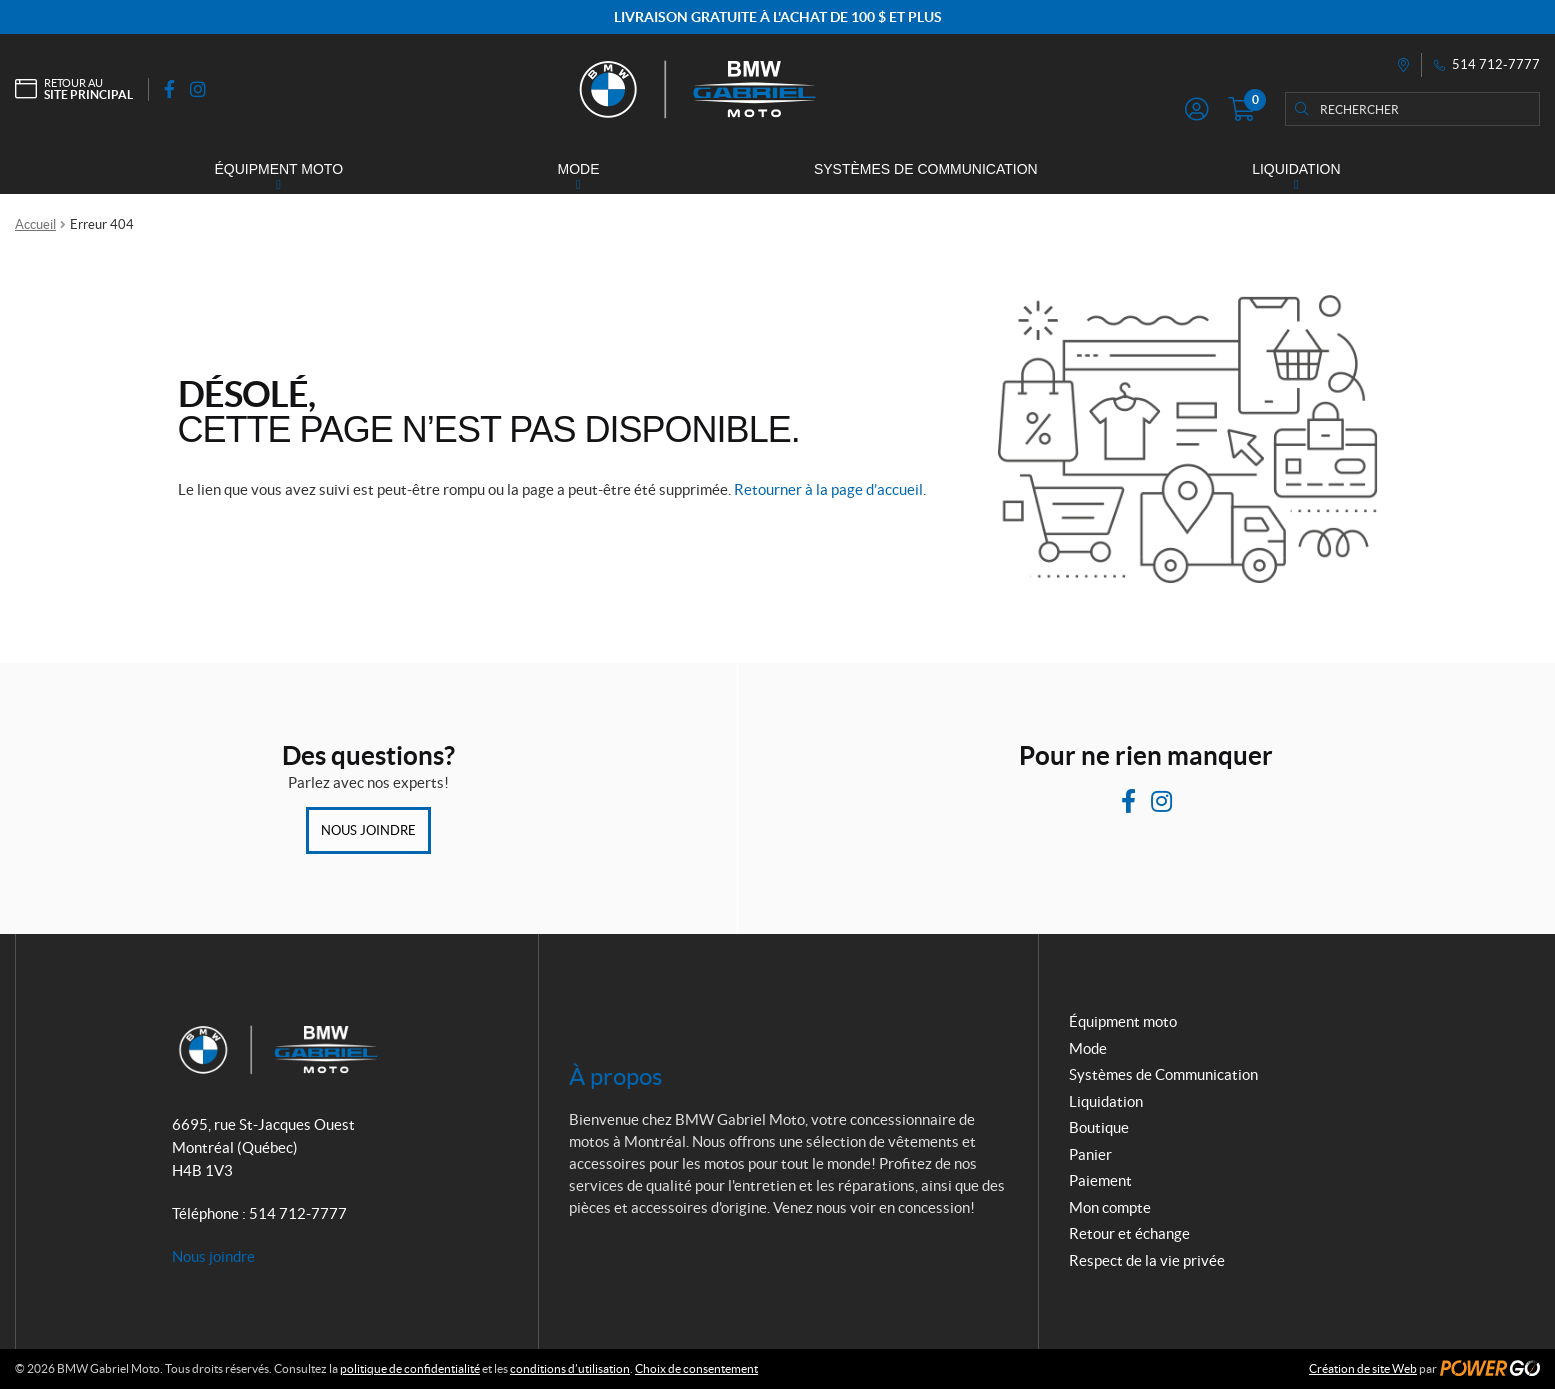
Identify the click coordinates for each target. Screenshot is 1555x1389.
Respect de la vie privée (1147, 1260)
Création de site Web (1363, 1368)
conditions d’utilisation (570, 1368)
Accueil (35, 224)
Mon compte (1110, 1207)
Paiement (1100, 1180)
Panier (1090, 1154)
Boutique (1099, 1127)
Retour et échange (1129, 1233)
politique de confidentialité (410, 1368)
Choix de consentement (696, 1368)
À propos (615, 1076)
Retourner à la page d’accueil (828, 489)
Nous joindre (368, 830)
